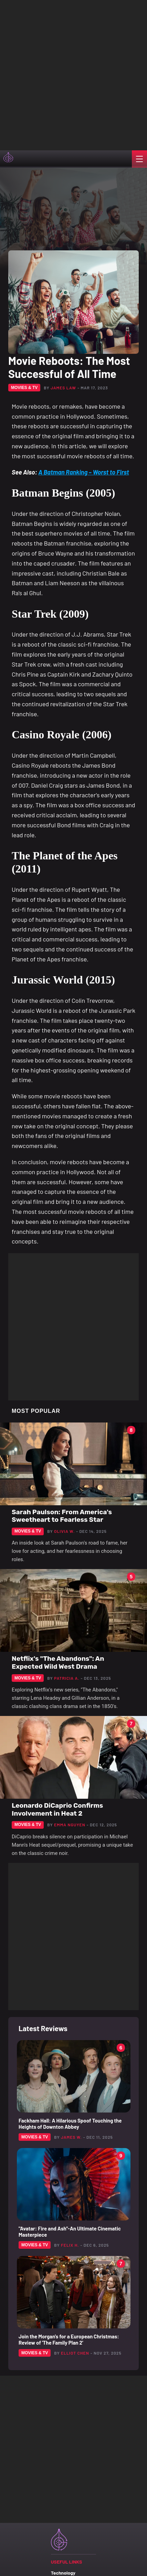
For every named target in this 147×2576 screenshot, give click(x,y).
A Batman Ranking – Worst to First (83, 472)
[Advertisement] (73, 73)
